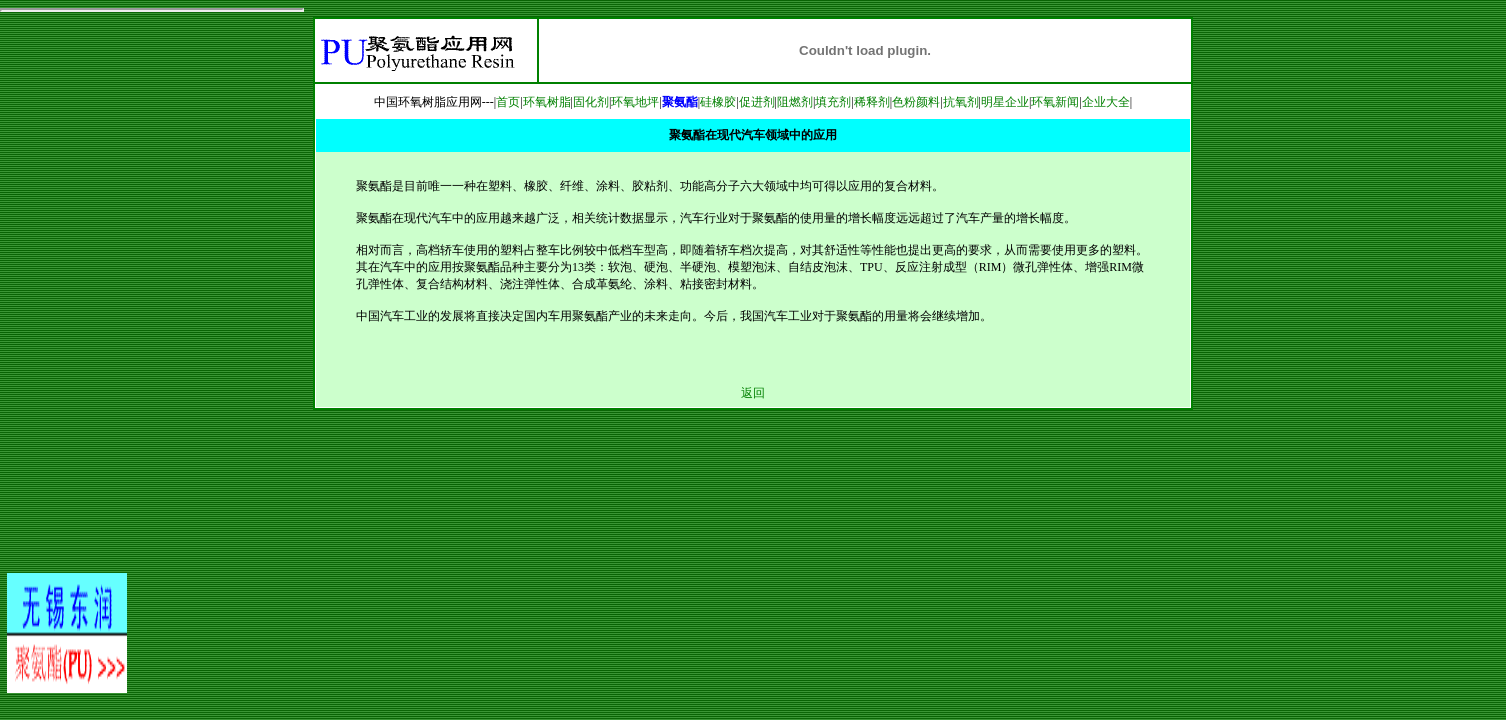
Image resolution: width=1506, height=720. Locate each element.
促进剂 (757, 102)
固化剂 (591, 102)
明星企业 (1005, 102)
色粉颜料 (916, 102)
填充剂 (833, 102)
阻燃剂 (795, 102)
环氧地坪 (635, 102)
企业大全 (1106, 102)
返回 (753, 393)
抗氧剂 (961, 102)
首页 (508, 102)
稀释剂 (872, 102)
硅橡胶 (718, 102)
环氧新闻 (1055, 102)
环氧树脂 (547, 102)
